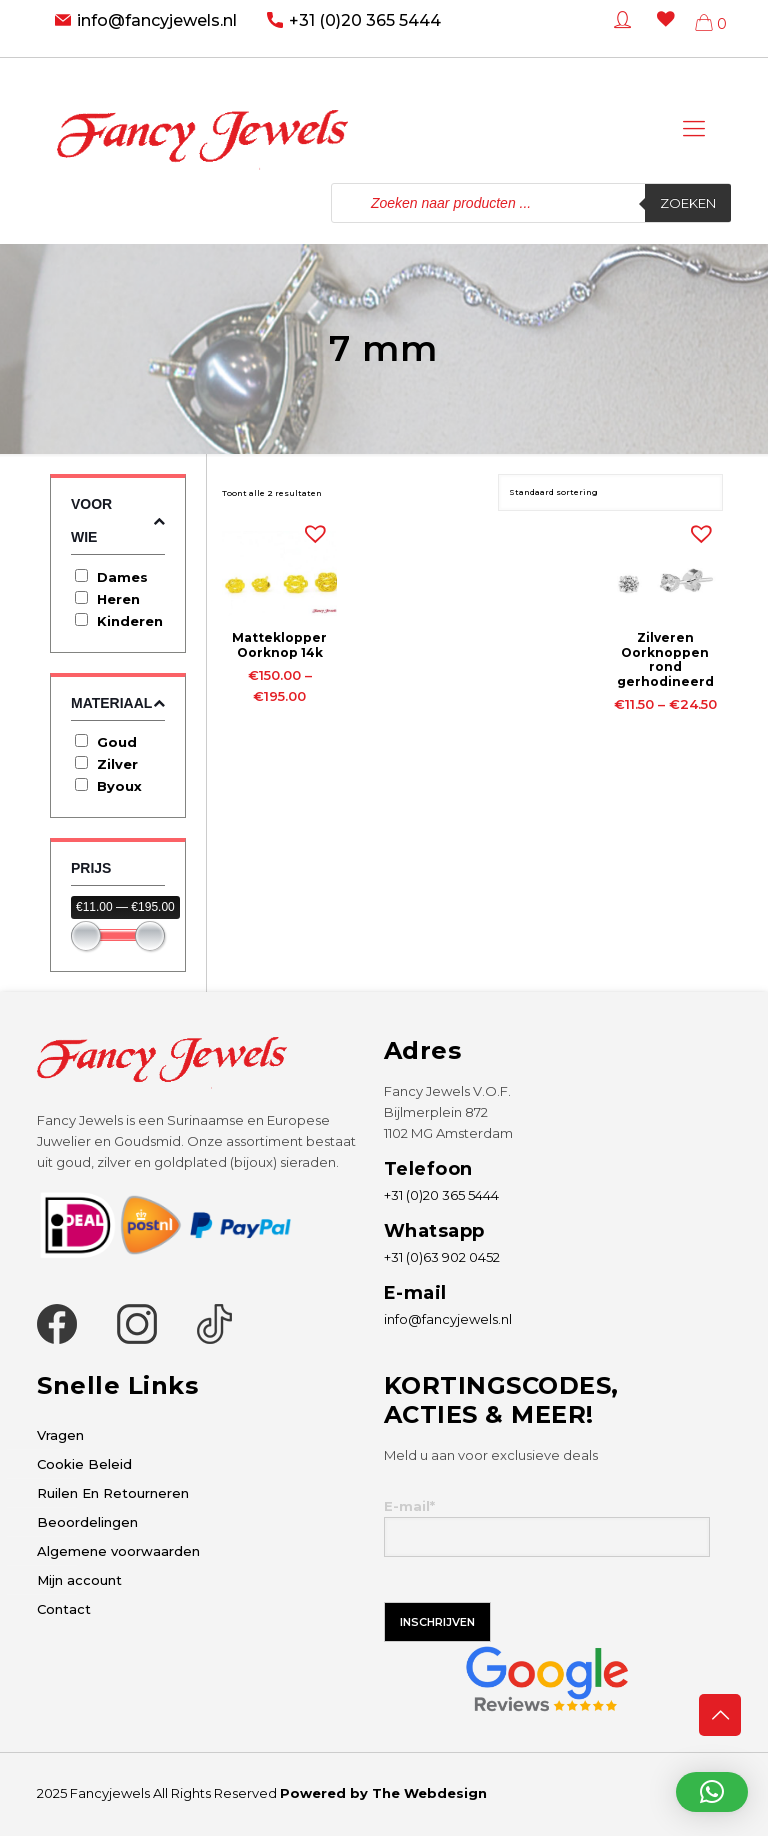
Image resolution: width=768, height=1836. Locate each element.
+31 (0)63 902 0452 (442, 1257)
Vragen (60, 1435)
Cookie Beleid (84, 1464)
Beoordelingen (87, 1522)
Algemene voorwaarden (118, 1551)
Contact (64, 1609)
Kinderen (130, 621)
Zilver (117, 764)
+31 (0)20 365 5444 (365, 20)
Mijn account (79, 1580)
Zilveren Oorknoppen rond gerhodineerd (665, 659)
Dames (122, 577)
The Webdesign (429, 1793)
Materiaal (118, 703)
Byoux (119, 786)
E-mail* (547, 1527)
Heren (118, 599)
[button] (311, 529)
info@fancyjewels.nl (157, 20)
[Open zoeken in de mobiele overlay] (531, 203)
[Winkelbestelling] (610, 492)
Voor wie (118, 520)
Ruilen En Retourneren (113, 1493)
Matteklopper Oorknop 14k (279, 644)
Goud (117, 742)
